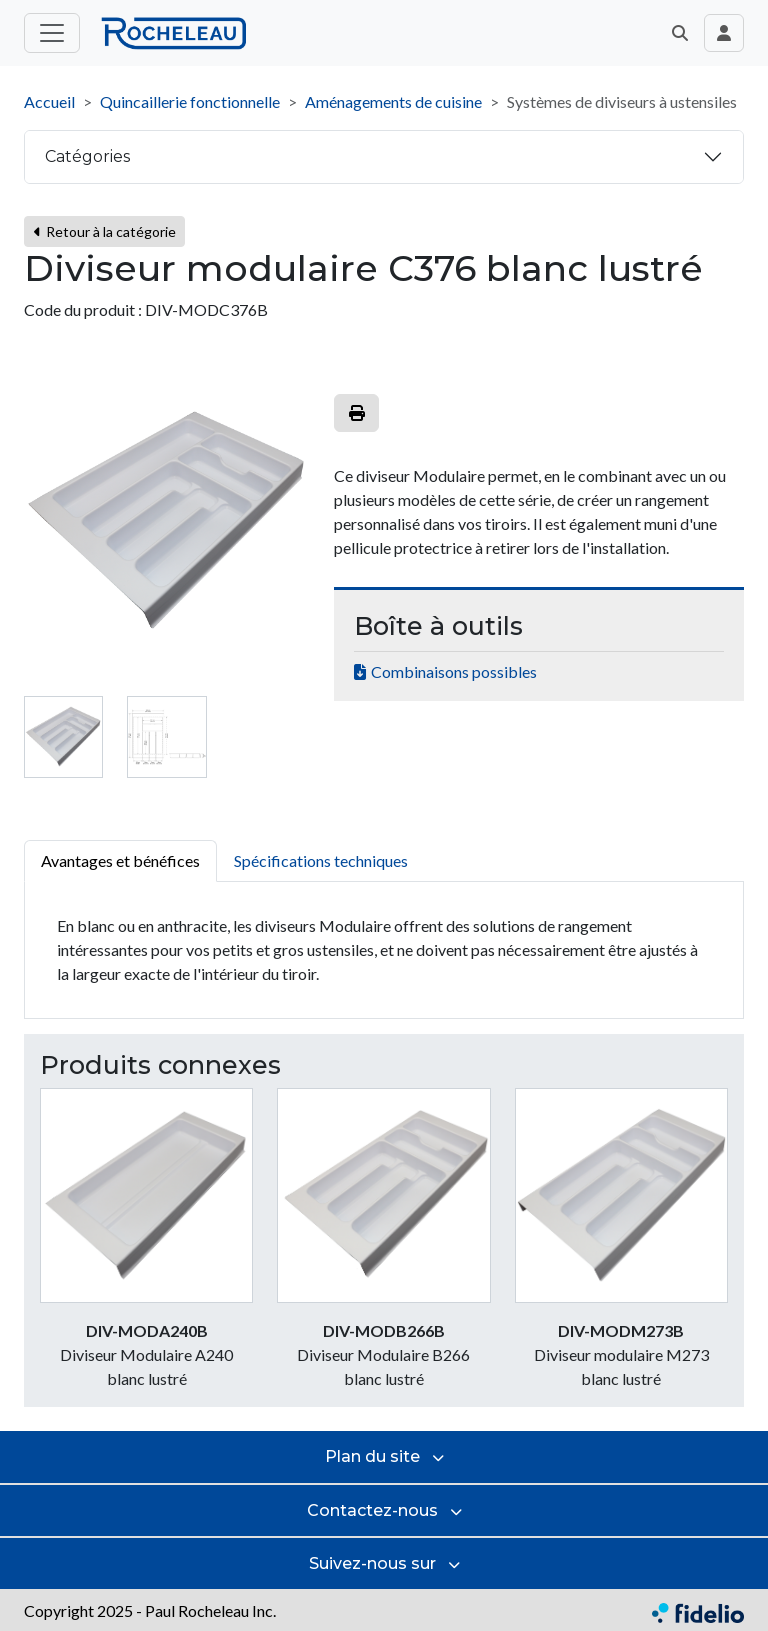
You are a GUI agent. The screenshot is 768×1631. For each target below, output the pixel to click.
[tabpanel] (384, 950)
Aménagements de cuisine (393, 101)
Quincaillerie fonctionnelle (190, 101)
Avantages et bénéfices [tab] (120, 860)
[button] (680, 33)
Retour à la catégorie (104, 231)
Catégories (87, 156)
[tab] (63, 736)
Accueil (49, 101)
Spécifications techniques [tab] (321, 860)
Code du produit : (83, 309)
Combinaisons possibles (454, 671)
